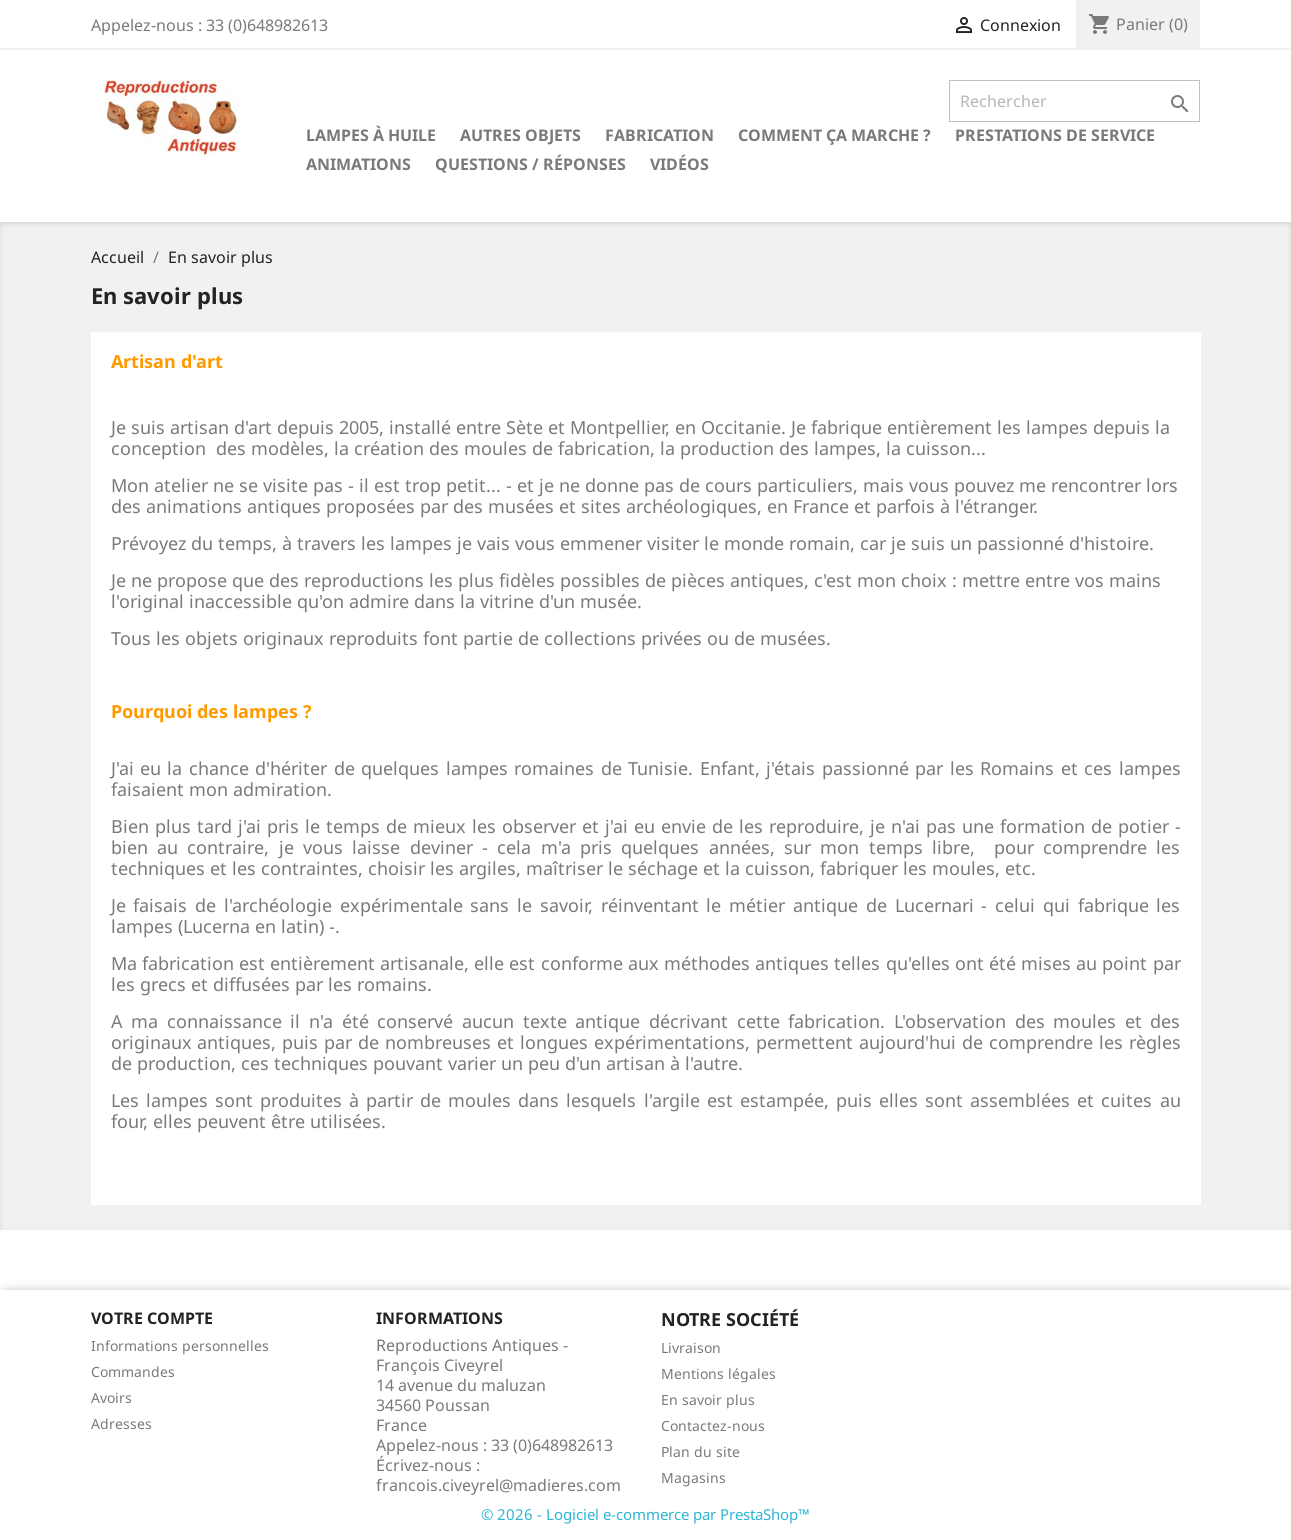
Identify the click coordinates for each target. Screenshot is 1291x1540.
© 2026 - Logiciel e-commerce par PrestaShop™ (645, 1514)
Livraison (691, 1347)
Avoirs (111, 1397)
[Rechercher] (1074, 101)
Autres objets (520, 135)
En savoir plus (708, 1399)
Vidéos (679, 164)
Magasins (693, 1477)
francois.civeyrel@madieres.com (498, 1485)
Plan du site (700, 1451)
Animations (358, 164)
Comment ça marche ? (834, 135)
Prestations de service (1055, 135)
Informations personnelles (180, 1345)
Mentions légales (718, 1373)
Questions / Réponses (530, 164)
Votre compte (152, 1318)
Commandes (133, 1371)
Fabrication (659, 135)
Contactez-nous (713, 1425)
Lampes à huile (371, 135)
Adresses (121, 1423)
